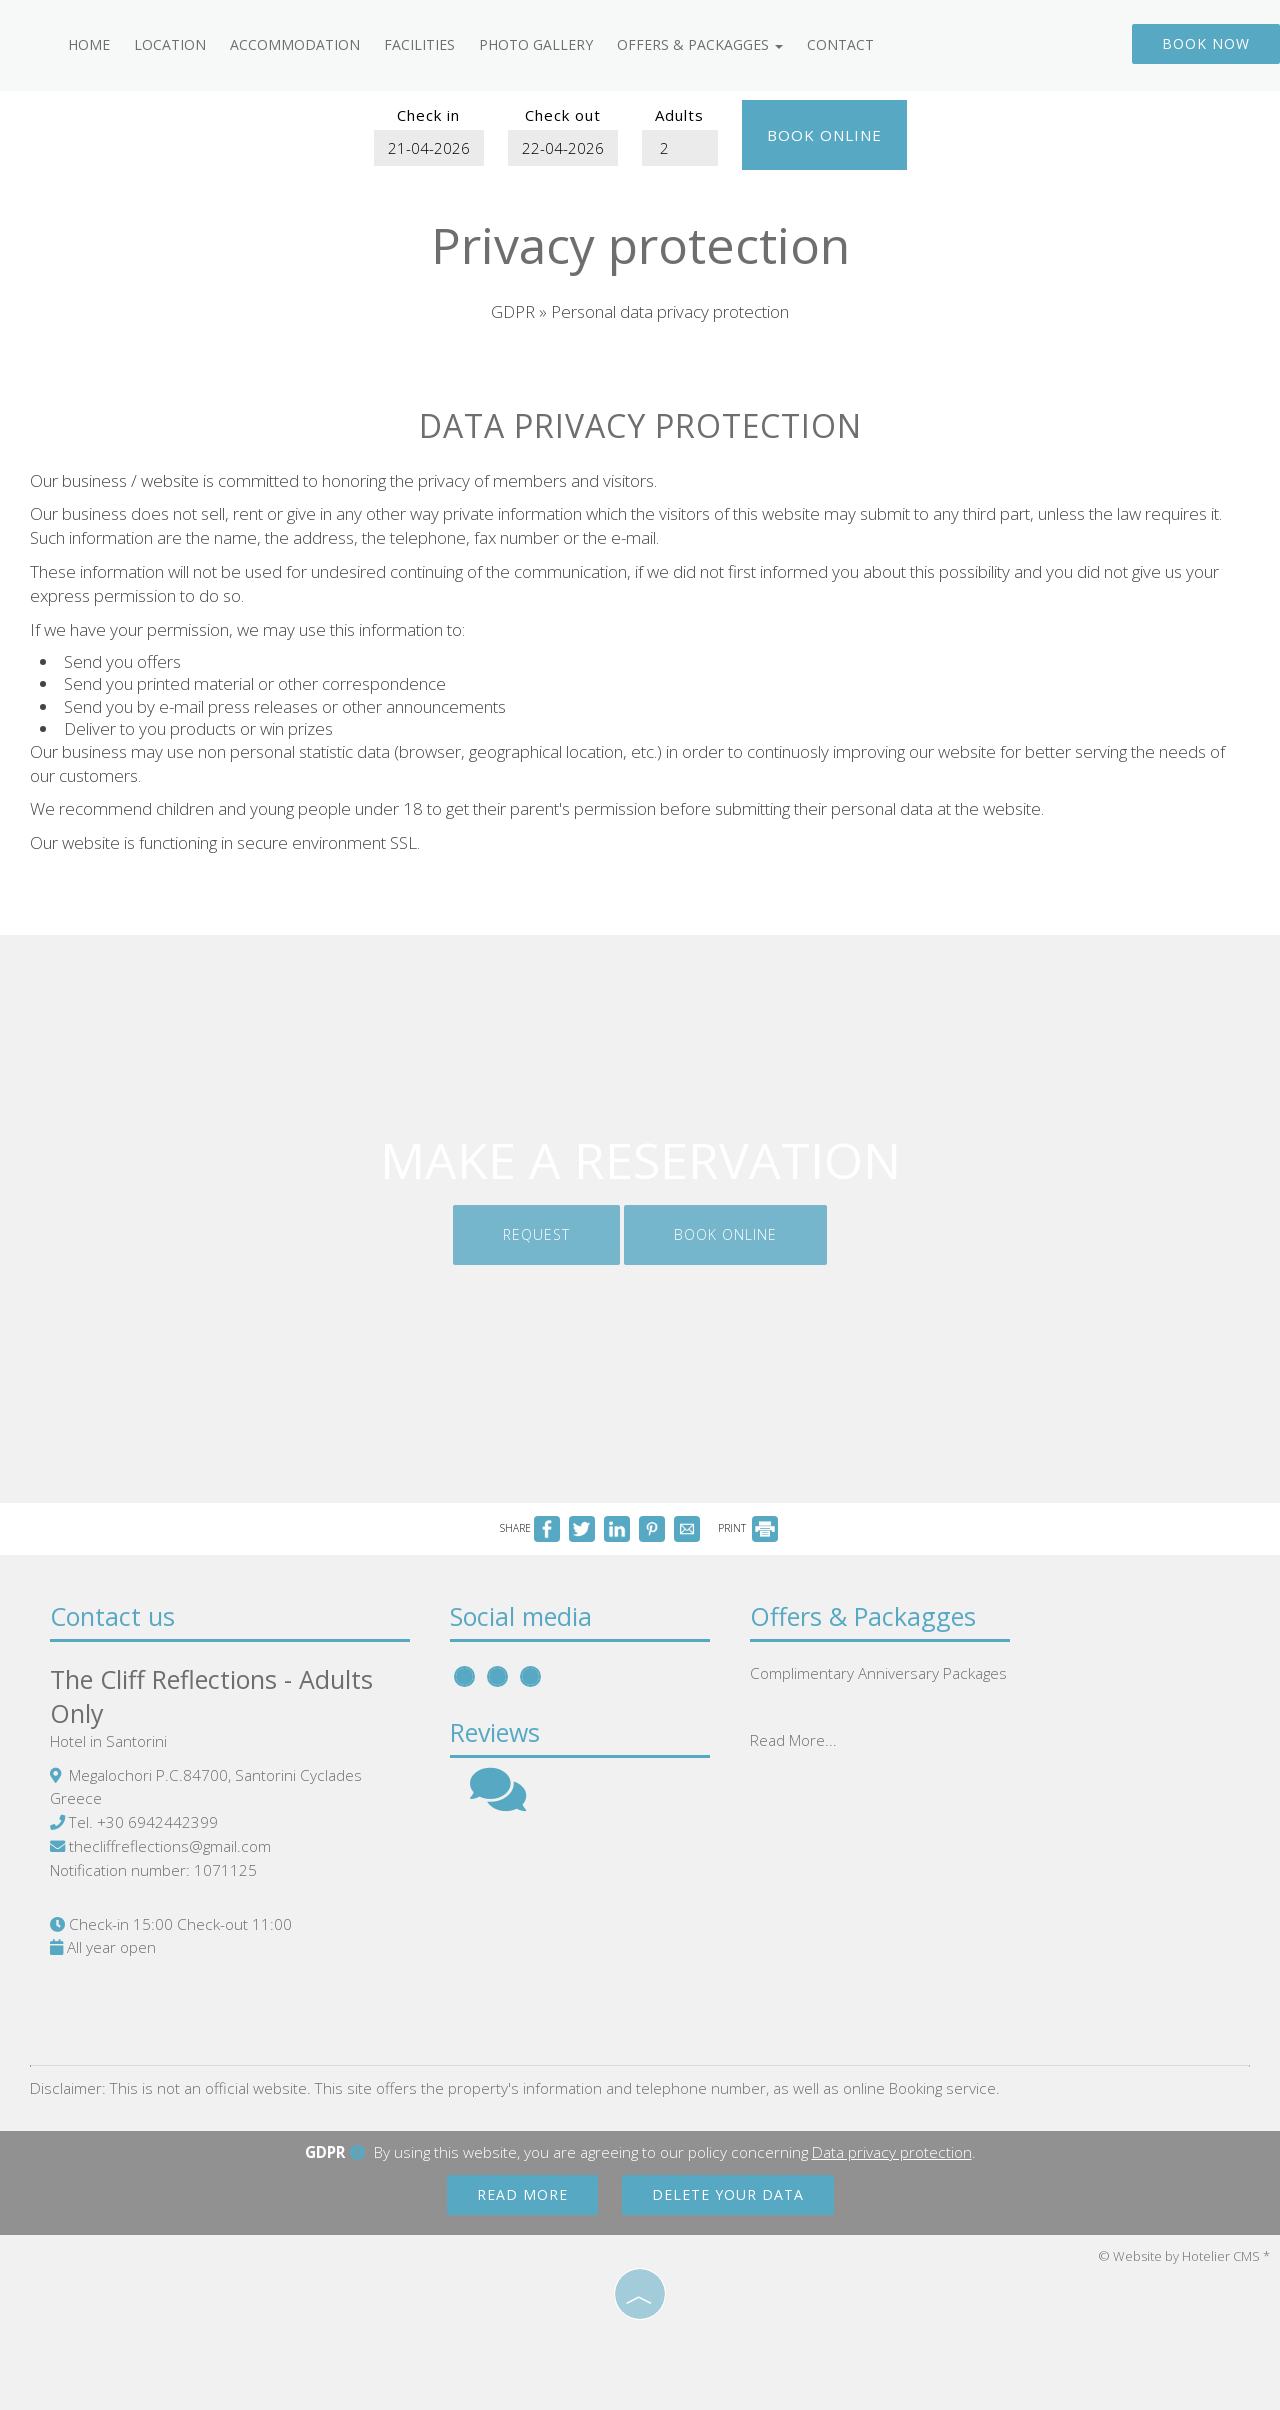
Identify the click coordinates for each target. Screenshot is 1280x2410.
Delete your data (728, 2194)
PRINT (748, 1528)
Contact (840, 44)
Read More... (793, 1740)
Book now (1206, 43)
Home (89, 44)
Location (170, 44)
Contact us (112, 1616)
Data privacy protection (892, 2152)
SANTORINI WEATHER (890, 1920)
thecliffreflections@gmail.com (170, 1846)
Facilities (419, 44)
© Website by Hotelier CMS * (1184, 2256)
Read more (522, 2194)
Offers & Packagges (700, 44)
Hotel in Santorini (108, 1741)
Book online (824, 135)
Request (536, 1234)
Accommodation (295, 44)
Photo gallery (536, 44)
